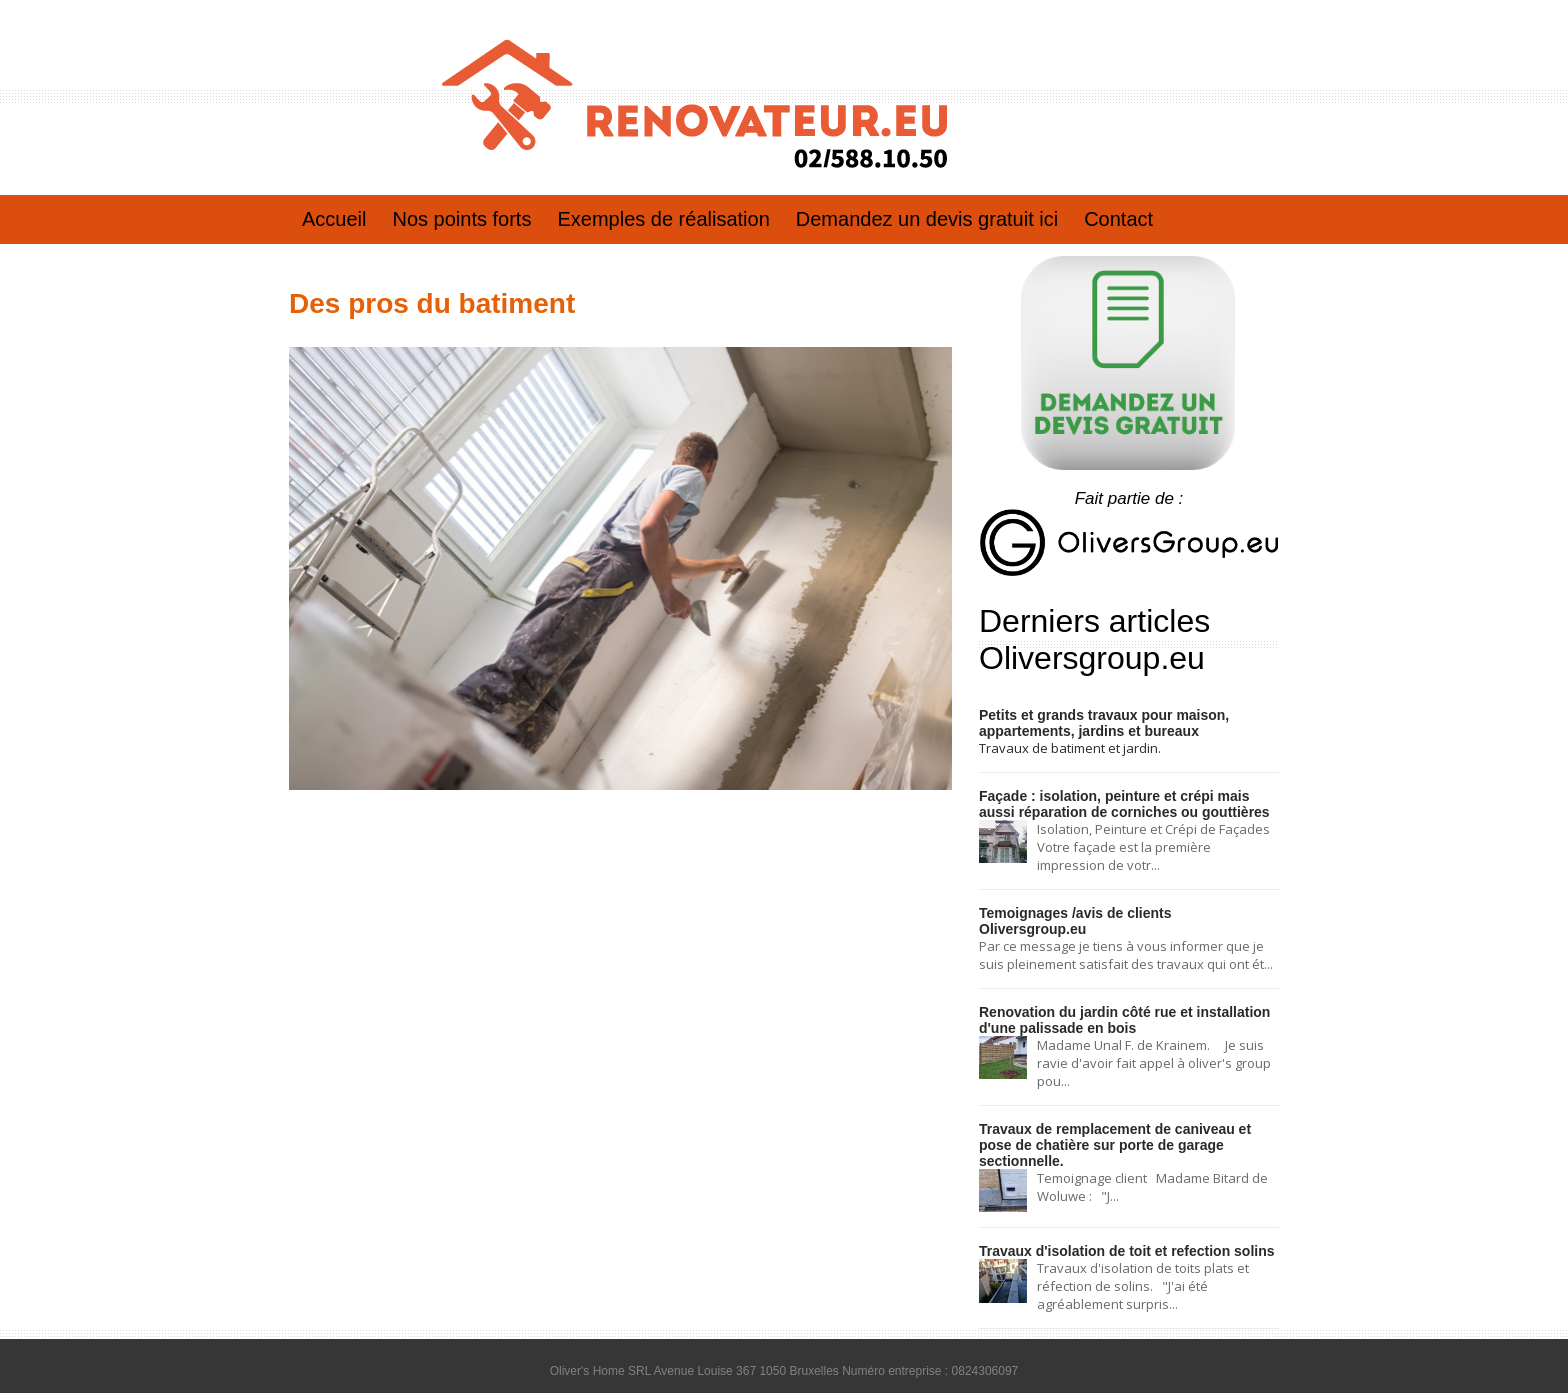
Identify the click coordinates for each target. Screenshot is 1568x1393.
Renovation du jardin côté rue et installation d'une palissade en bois (1114, 998)
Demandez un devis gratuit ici (927, 219)
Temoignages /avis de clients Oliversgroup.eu (1120, 908)
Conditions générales (784, 1372)
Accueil (334, 219)
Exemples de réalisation (663, 219)
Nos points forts (461, 219)
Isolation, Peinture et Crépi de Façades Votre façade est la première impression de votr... (1155, 843)
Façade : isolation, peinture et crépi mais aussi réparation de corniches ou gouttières (1123, 801)
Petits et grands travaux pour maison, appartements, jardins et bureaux (1095, 722)
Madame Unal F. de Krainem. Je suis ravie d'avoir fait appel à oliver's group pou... (1154, 1040)
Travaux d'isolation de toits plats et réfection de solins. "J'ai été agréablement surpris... (1143, 1244)
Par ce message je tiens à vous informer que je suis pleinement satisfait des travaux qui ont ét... (1126, 934)
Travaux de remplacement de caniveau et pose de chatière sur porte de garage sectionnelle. (1122, 1113)
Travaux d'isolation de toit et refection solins (1116, 1209)
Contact (1118, 219)
